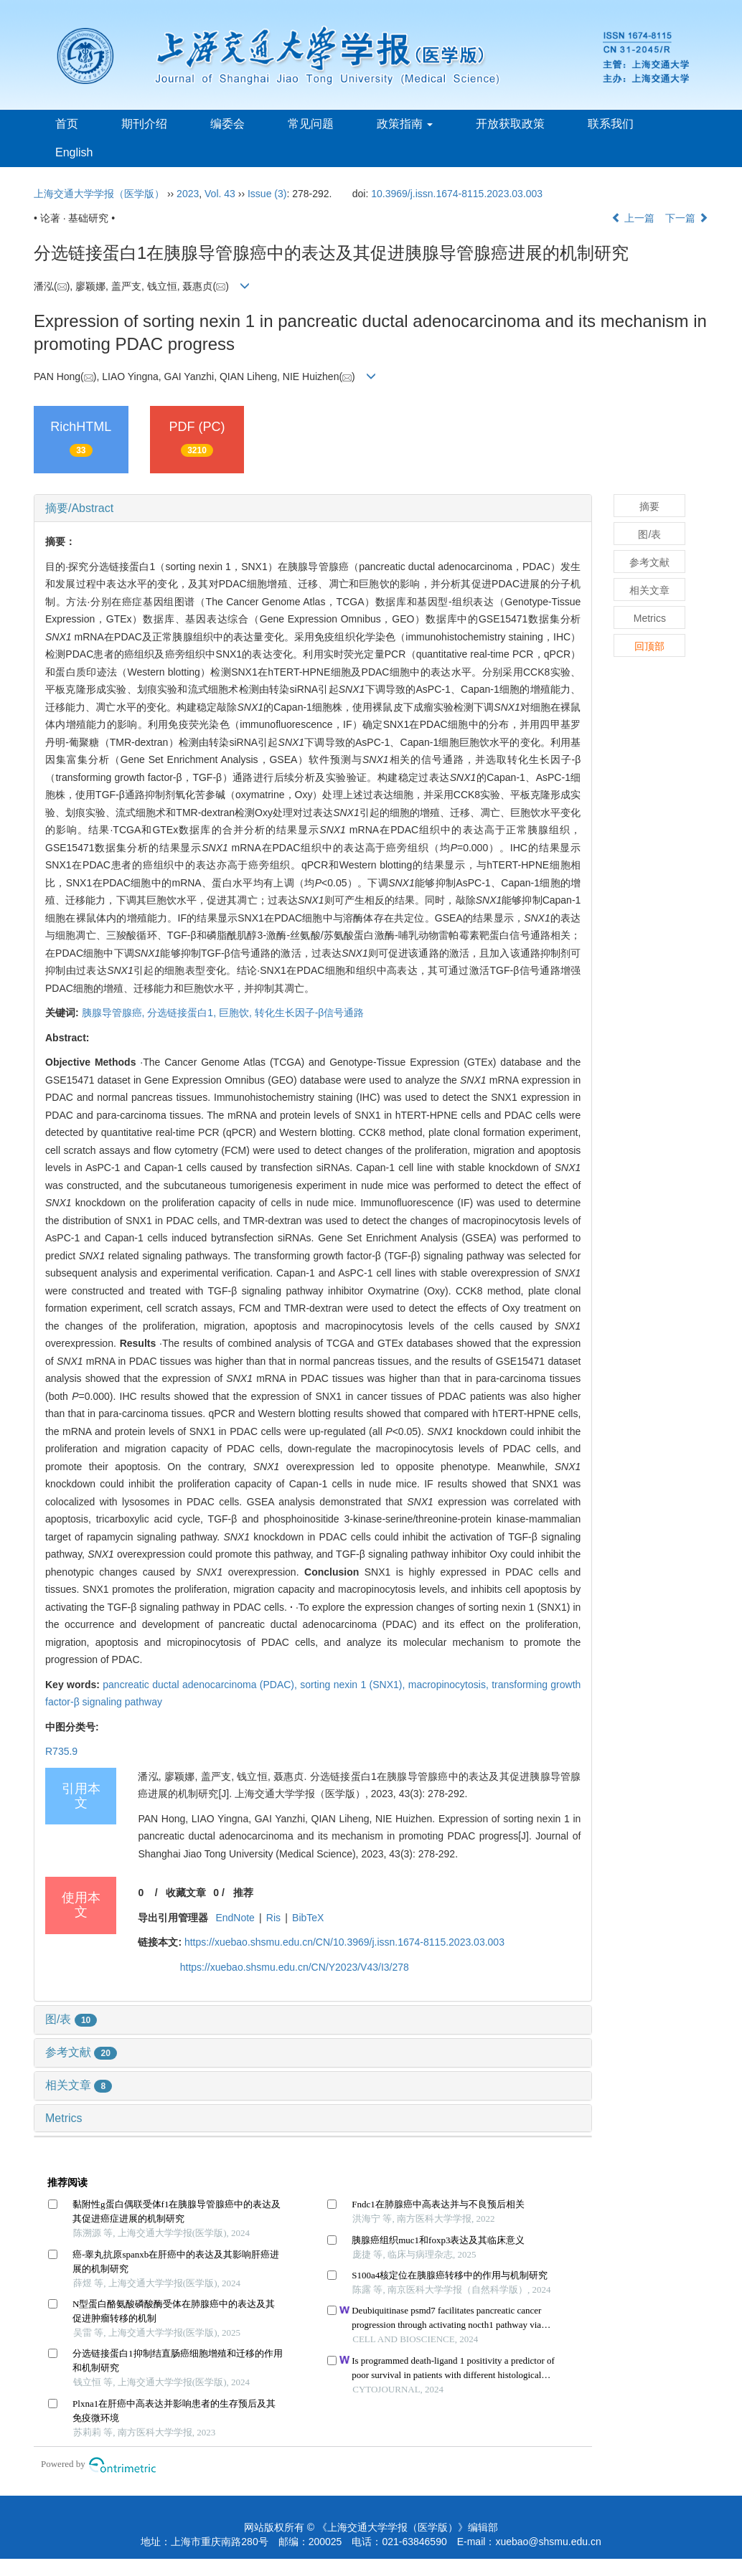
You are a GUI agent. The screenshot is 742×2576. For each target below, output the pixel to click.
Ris (273, 1917)
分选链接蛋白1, (183, 1012)
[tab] (312, 508)
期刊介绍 (144, 124)
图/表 (71, 2019)
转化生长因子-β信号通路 (310, 1012)
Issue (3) (267, 193)
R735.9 (61, 1751)
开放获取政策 (510, 124)
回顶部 (649, 646)
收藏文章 (186, 1892)
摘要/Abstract (79, 508)
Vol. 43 (220, 193)
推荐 (243, 1892)
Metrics (64, 2118)
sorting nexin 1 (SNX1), (354, 1684)
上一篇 (632, 218)
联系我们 (611, 124)
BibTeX (308, 1917)
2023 (188, 193)
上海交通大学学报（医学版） (99, 193)
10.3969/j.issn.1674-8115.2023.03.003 (457, 193)
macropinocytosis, (450, 1684)
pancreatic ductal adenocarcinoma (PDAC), (201, 1684)
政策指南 (405, 124)
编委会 (227, 124)
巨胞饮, (237, 1012)
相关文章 (78, 2085)
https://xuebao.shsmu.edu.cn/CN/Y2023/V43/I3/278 (294, 1967)
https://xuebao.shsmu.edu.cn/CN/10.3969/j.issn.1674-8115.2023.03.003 (344, 1942)
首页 (66, 124)
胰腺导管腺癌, (115, 1012)
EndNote (234, 1917)
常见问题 (311, 124)
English (74, 152)
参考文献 (81, 2052)
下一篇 (686, 218)
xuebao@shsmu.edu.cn (548, 2541)
